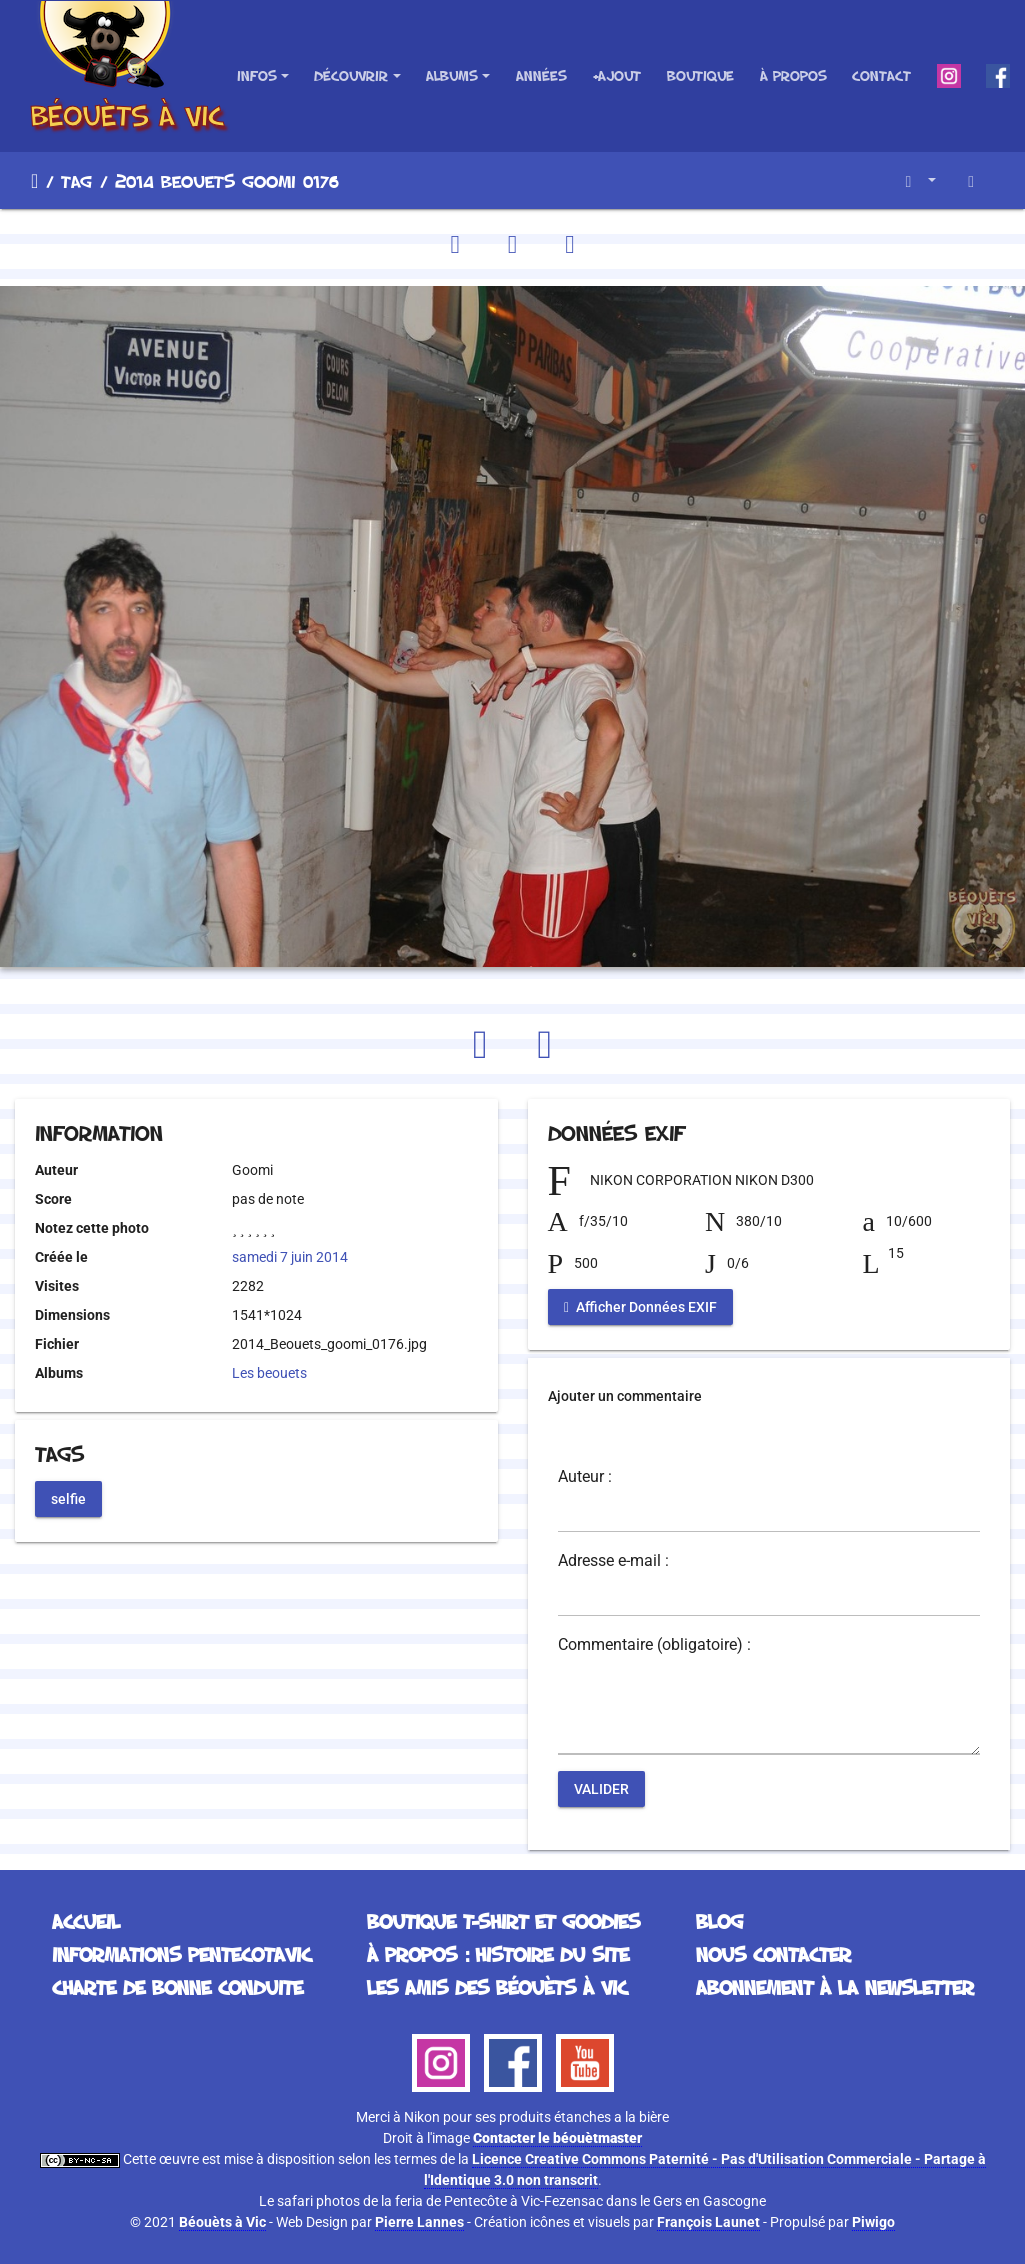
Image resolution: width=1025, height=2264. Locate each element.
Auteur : (585, 1477)
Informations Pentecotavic (181, 1954)
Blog (719, 1921)
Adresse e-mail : (613, 1561)
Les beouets (269, 1373)
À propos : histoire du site (498, 1954)
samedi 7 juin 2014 (290, 1257)
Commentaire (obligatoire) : (654, 1645)
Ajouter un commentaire (625, 1396)
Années (541, 75)
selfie (68, 1498)
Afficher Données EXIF (640, 1307)
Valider (601, 1789)
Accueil (34, 181)
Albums (452, 75)
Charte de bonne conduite (177, 1987)
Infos (257, 75)
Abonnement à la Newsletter (835, 1987)
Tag (76, 181)
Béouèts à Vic (222, 2222)
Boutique (700, 75)
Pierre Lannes (419, 2222)
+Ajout (616, 75)
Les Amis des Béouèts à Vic (497, 1987)
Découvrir (351, 75)
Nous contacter (773, 1954)
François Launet (708, 2222)
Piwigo (873, 2222)
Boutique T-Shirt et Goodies (503, 1921)
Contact (881, 75)
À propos (793, 75)
